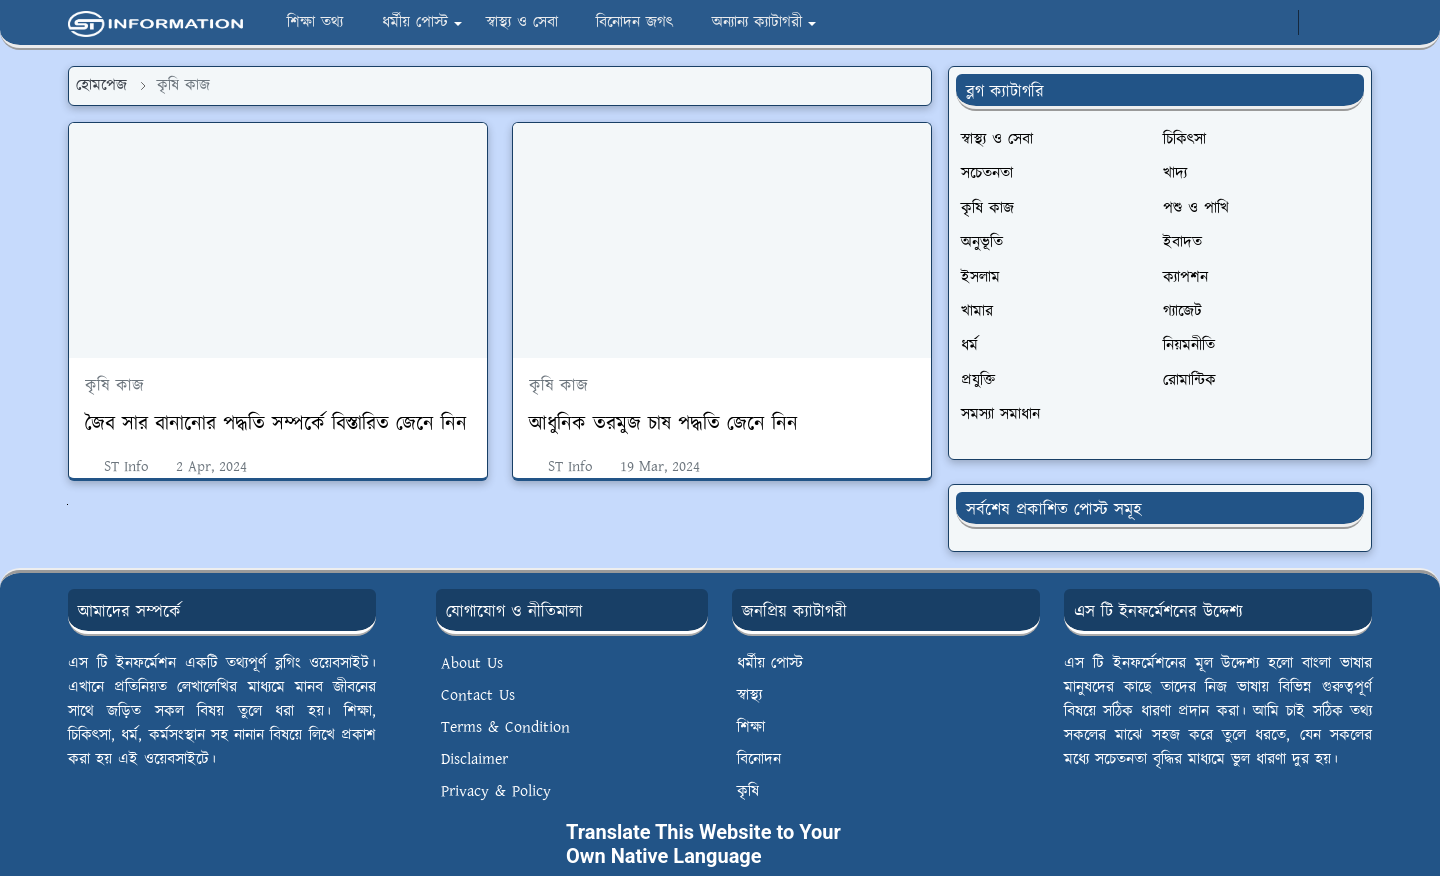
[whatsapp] (1276, 23)
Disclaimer (474, 759)
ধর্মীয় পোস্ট (770, 663)
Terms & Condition (505, 727)
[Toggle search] (1354, 23)
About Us (472, 663)
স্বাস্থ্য (749, 695)
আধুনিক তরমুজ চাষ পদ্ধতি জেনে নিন (663, 424)
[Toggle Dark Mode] (1319, 22)
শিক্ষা (751, 727)
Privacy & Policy (496, 791)
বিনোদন (759, 759)
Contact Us (478, 695)
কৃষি (748, 791)
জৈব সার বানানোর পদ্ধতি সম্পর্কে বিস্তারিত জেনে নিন (276, 424)
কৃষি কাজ (114, 386)
